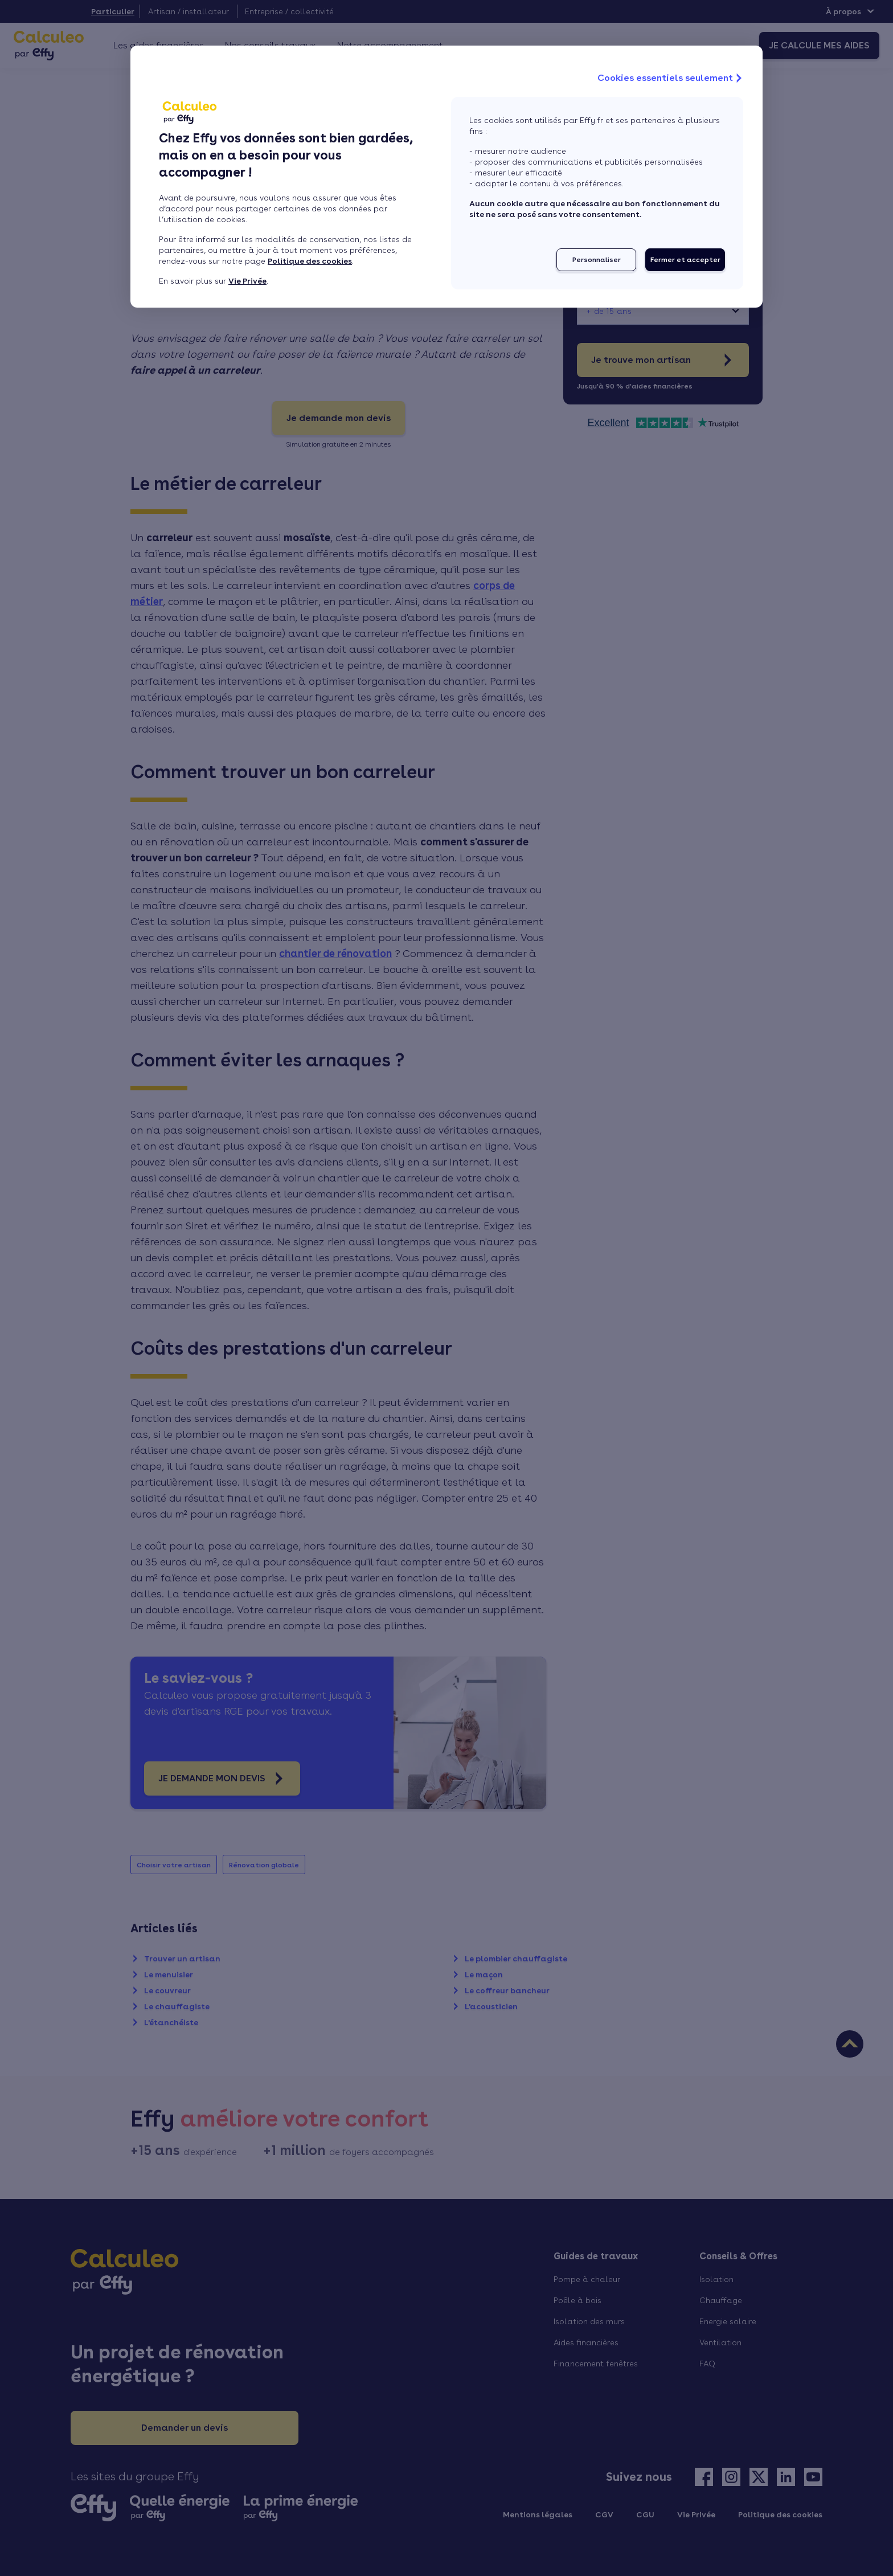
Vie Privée (247, 280)
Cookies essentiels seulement (670, 78)
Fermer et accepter (685, 260)
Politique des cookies (310, 260)
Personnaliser (596, 260)
